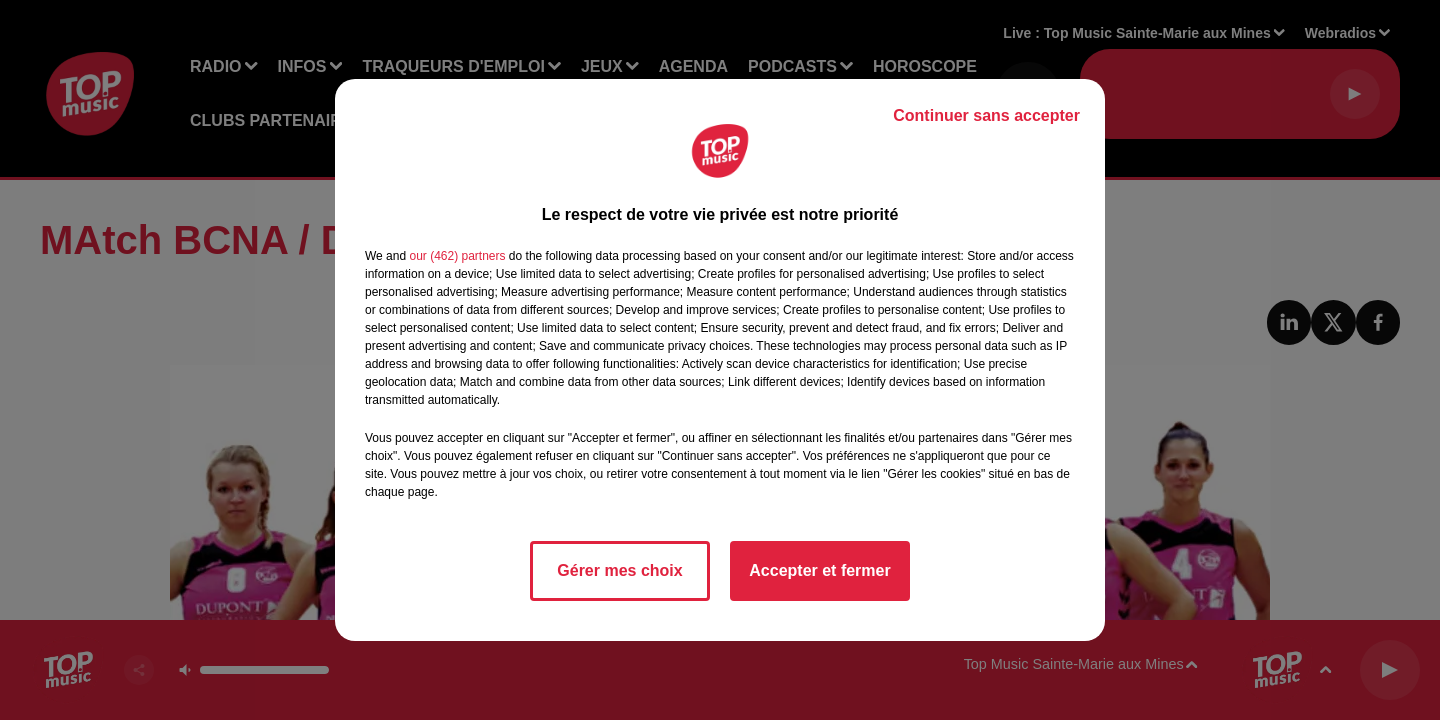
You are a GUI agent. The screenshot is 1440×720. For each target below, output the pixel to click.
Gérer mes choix (619, 570)
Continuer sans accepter (986, 115)
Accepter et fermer (819, 570)
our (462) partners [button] (457, 256)
